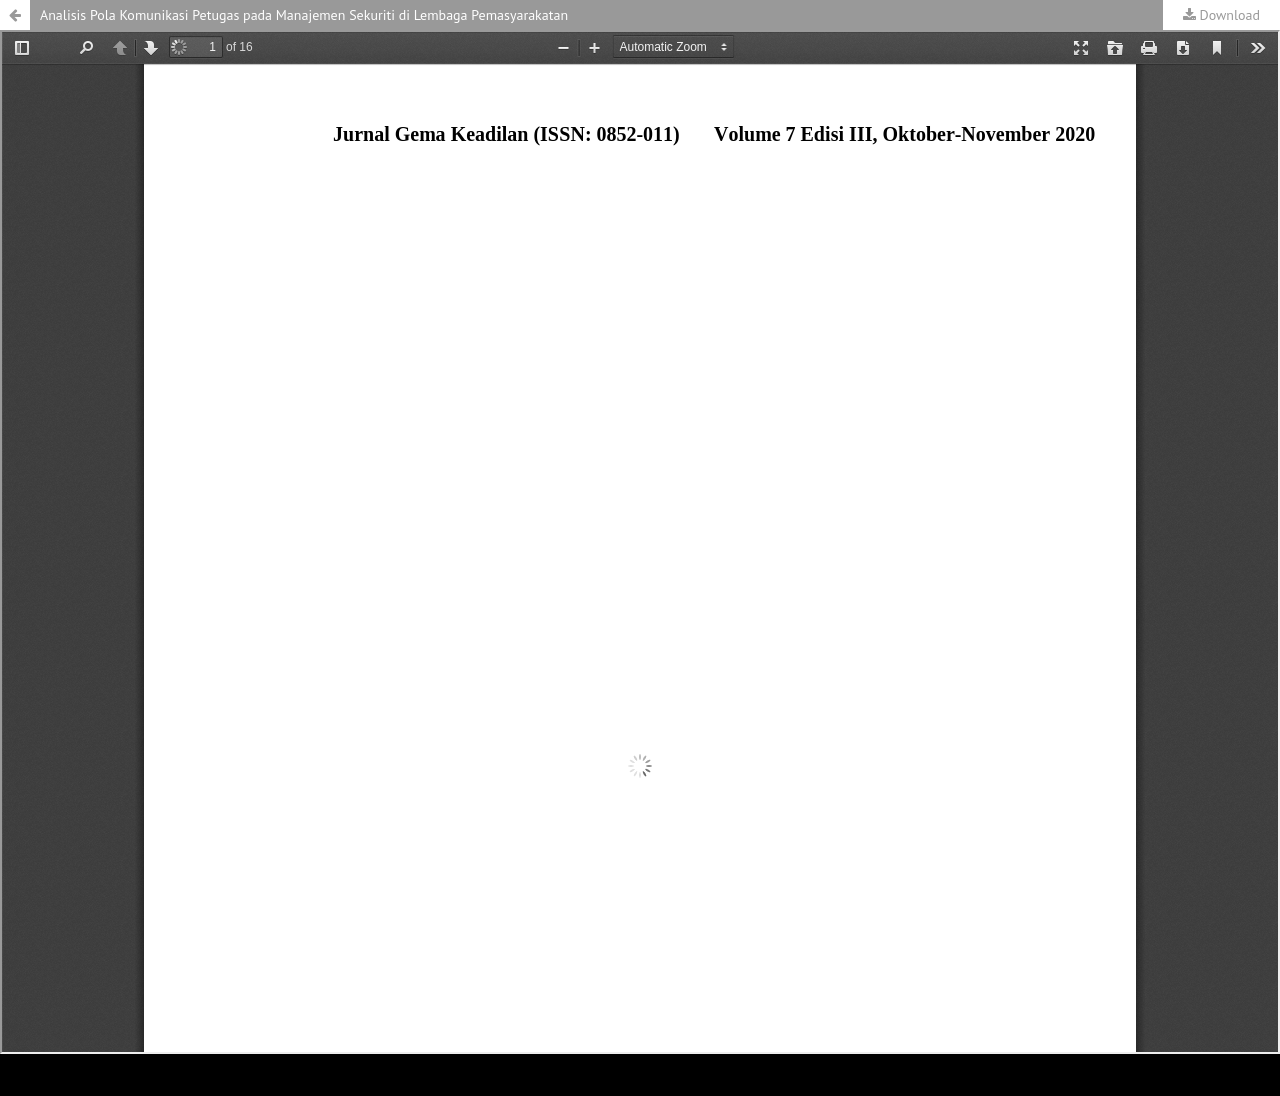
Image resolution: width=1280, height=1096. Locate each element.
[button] (15, 15)
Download (1228, 15)
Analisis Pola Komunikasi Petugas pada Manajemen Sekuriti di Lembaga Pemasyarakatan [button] (304, 15)
